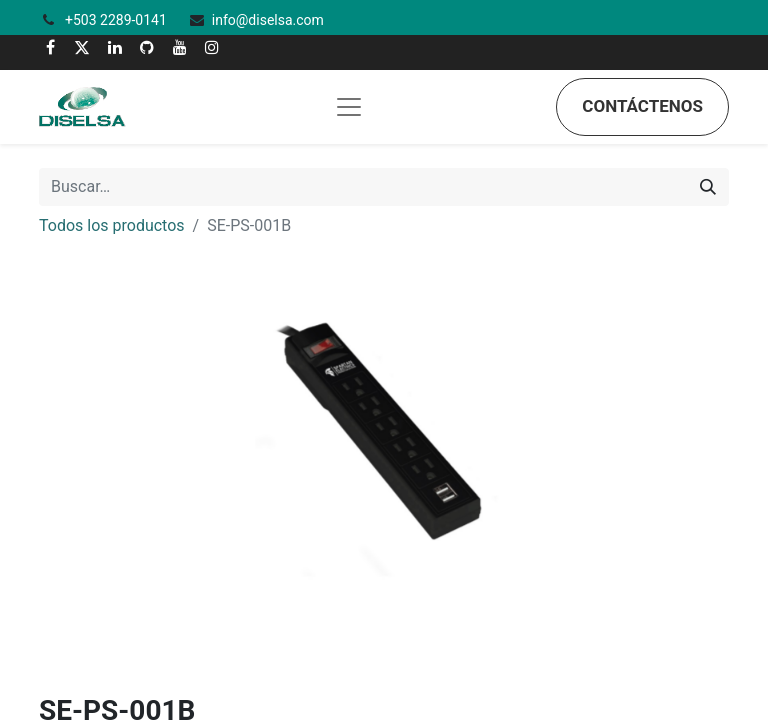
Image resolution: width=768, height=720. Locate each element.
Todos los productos (112, 225)
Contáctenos (642, 106)
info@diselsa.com (268, 20)
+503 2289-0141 (117, 20)
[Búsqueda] (708, 187)
